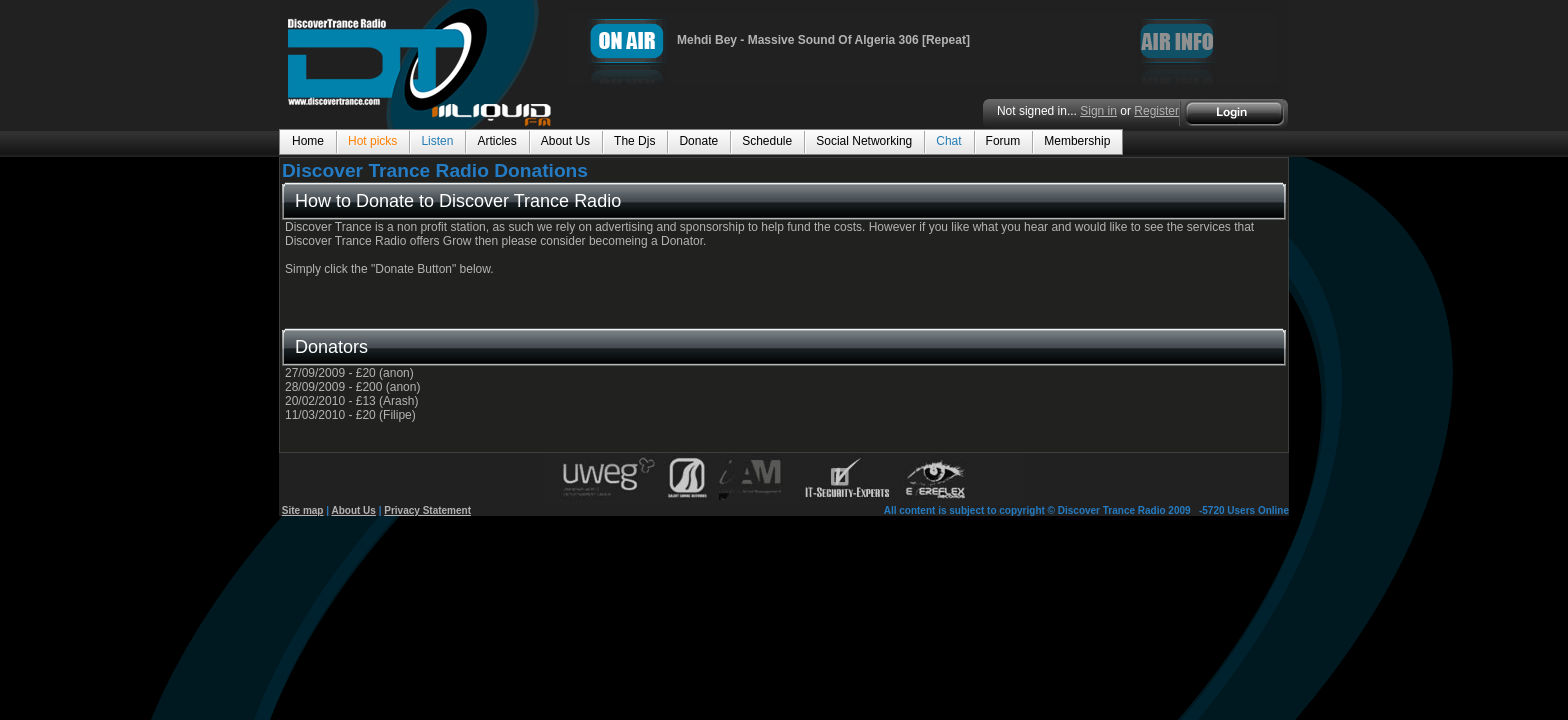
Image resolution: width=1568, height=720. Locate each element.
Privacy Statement (427, 510)
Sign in (1098, 111)
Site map (303, 510)
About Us (353, 510)
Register (1156, 111)
